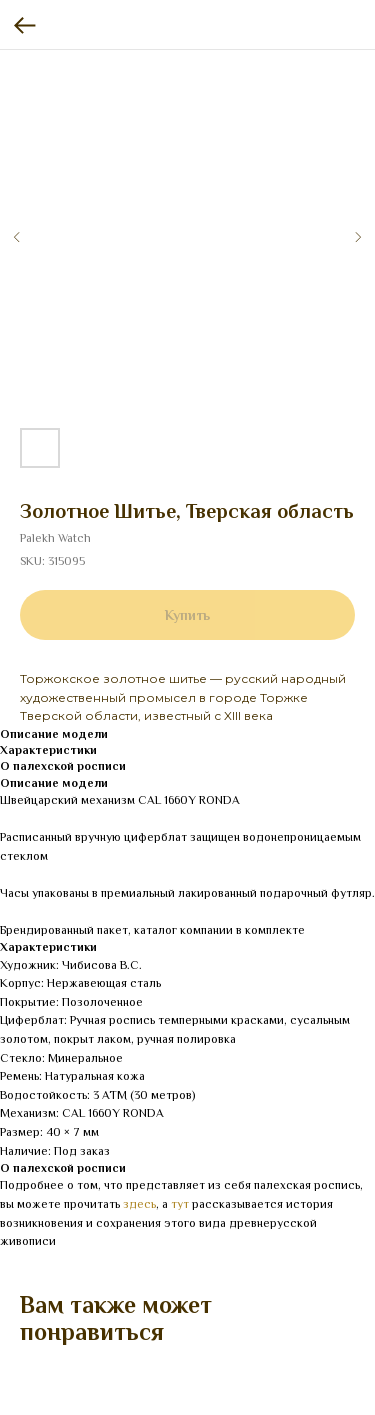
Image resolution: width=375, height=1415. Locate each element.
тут (180, 1204)
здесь (139, 1204)
